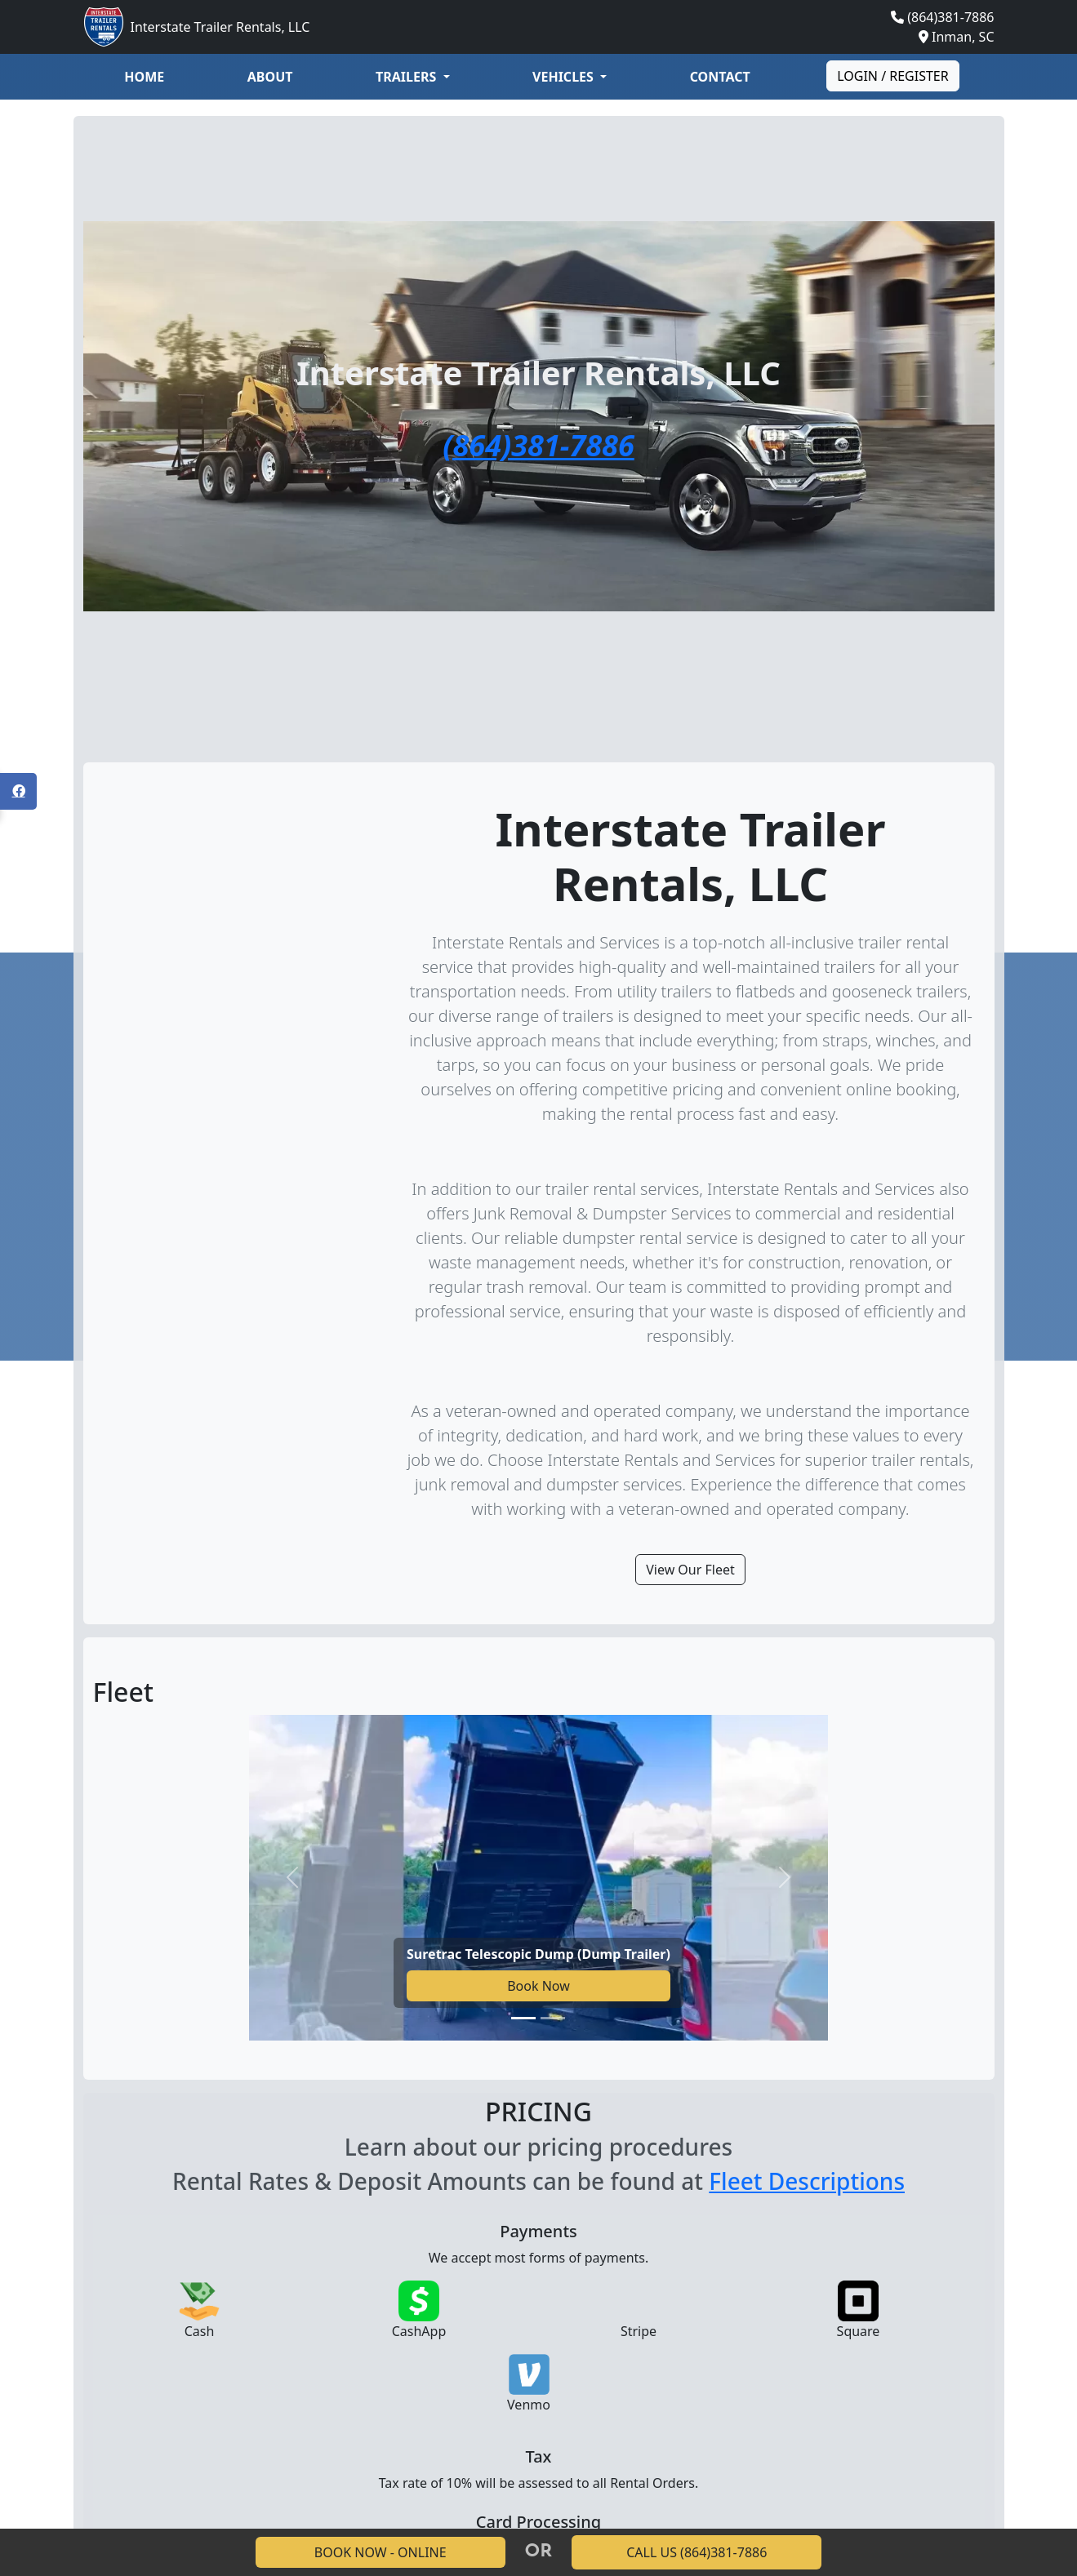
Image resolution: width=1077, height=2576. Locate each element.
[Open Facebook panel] (18, 791)
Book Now (538, 1986)
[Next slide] (784, 1878)
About (270, 77)
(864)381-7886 (950, 17)
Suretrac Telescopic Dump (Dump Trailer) (538, 1954)
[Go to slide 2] (553, 2018)
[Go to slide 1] (523, 2018)
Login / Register (893, 76)
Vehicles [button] (564, 77)
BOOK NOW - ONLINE (380, 2552)
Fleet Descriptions (807, 2180)
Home (144, 77)
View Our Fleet (690, 1570)
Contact (720, 77)
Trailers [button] (407, 77)
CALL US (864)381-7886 (696, 2552)
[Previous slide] (292, 1878)
